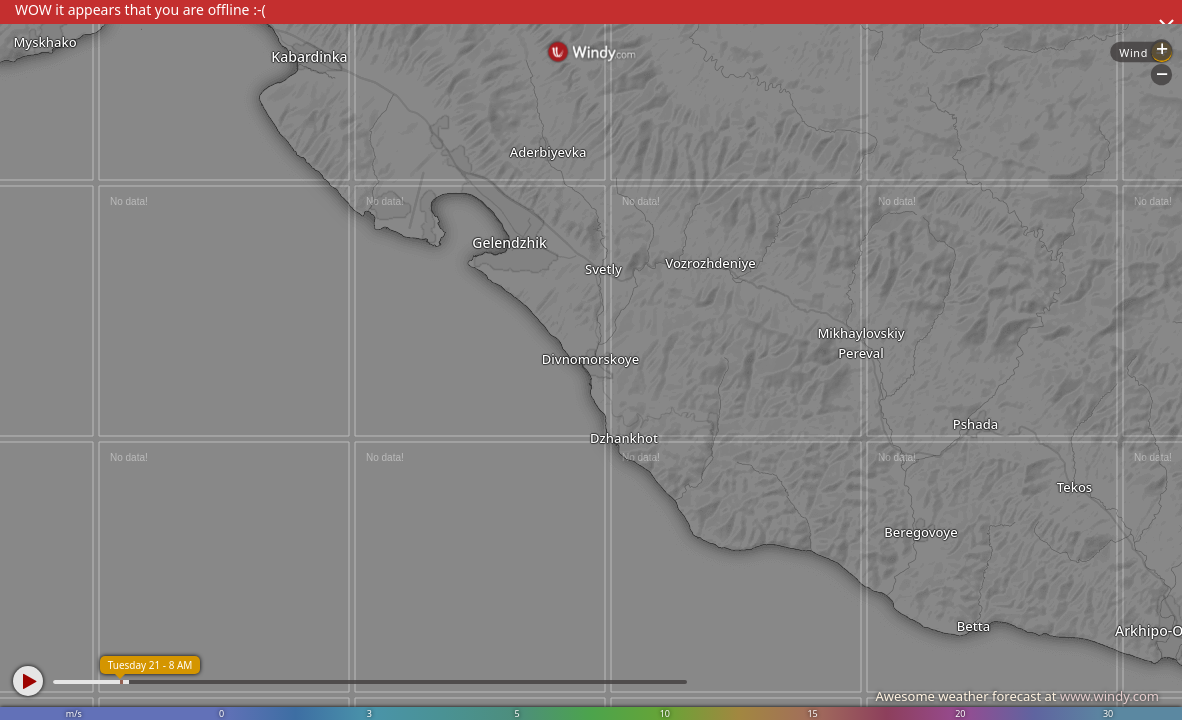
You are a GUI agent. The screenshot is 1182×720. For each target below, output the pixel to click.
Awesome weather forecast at (1017, 696)
